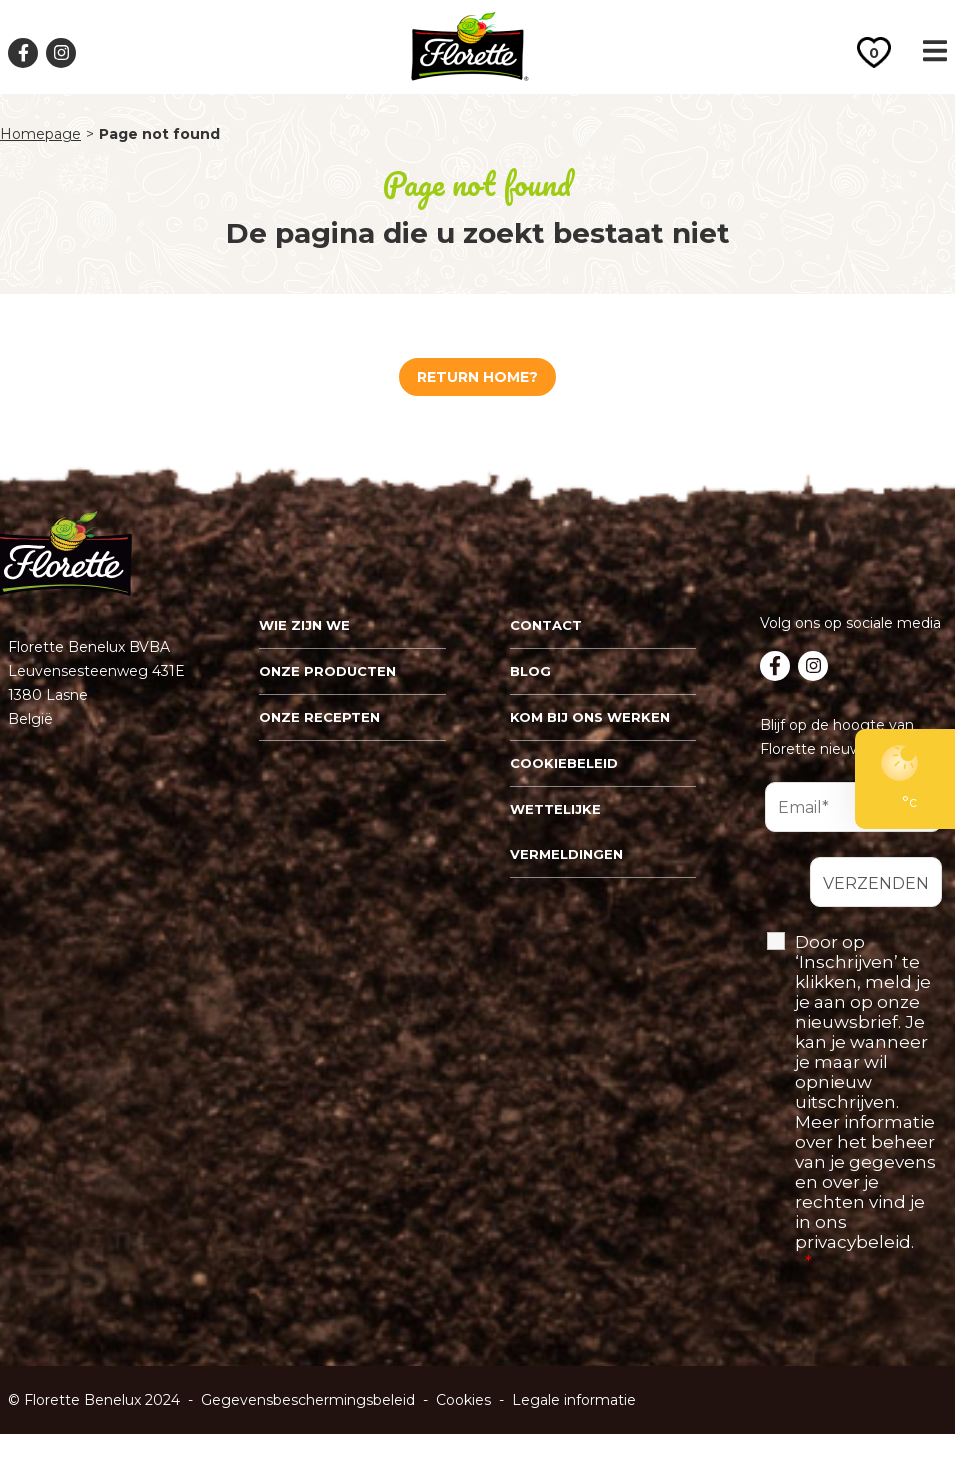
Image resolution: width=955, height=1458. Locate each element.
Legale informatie (574, 1400)
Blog (530, 671)
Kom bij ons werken (590, 717)
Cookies (463, 1400)
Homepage (40, 134)
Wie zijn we (304, 625)
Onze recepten (319, 717)
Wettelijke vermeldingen (566, 831)
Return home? (477, 377)
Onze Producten (327, 671)
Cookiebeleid (564, 763)
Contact (546, 625)
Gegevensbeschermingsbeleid (308, 1400)
